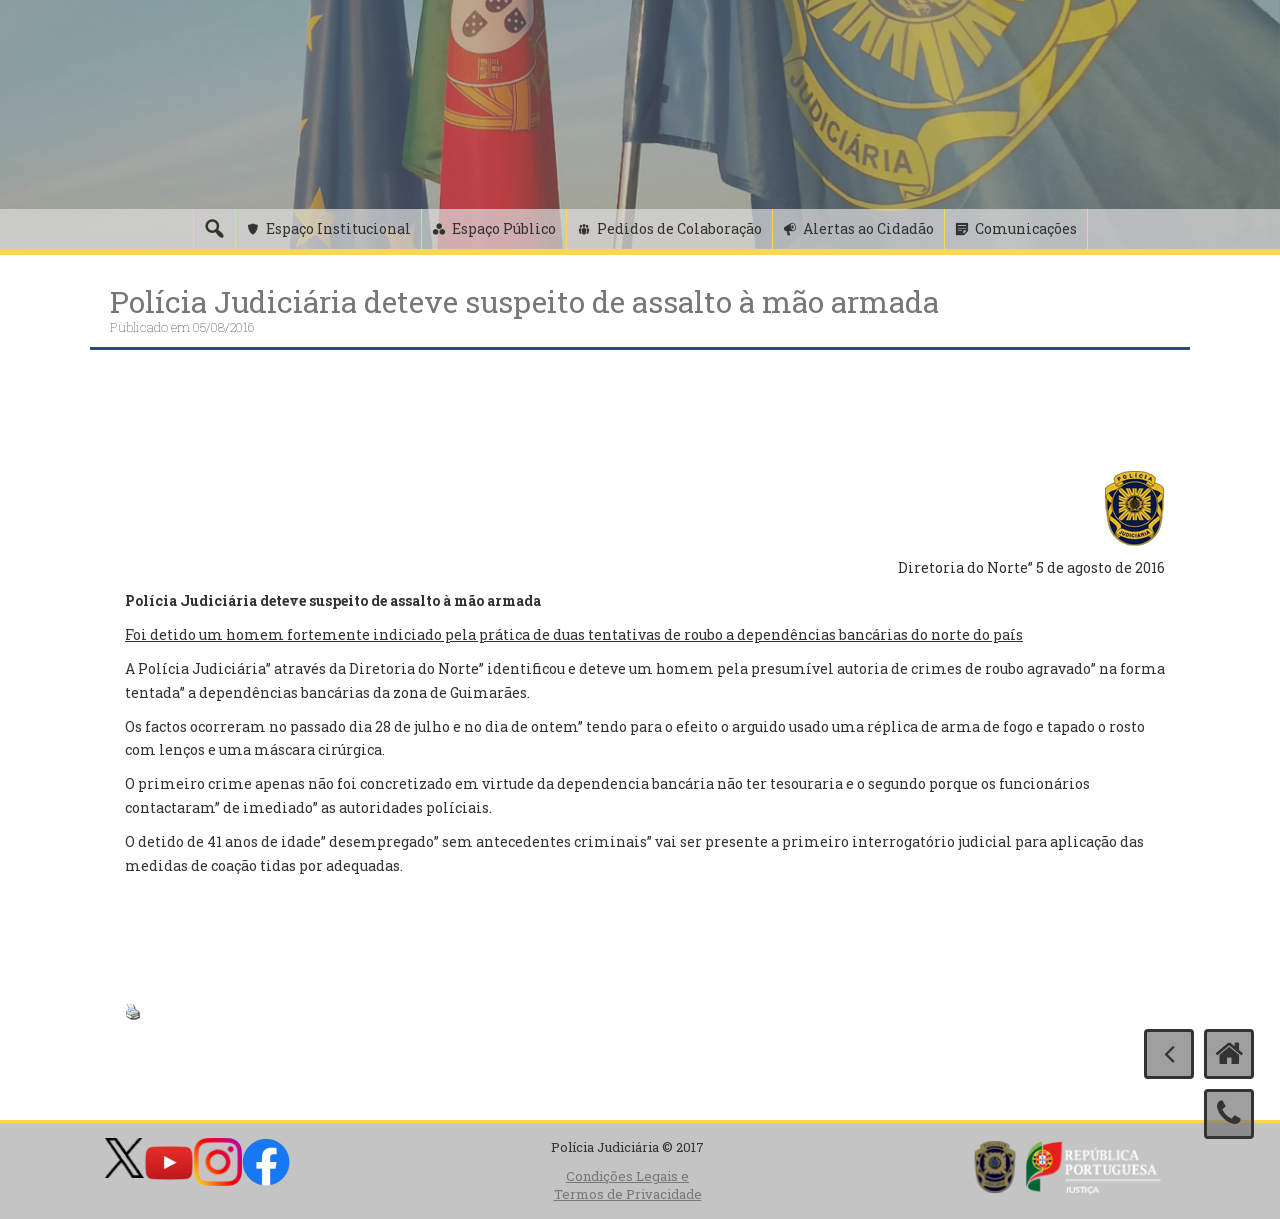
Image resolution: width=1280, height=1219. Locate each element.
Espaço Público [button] (504, 228)
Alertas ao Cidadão (868, 228)
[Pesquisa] (214, 229)
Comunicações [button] (1026, 228)
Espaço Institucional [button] (338, 228)
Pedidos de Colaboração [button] (679, 228)
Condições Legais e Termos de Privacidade (628, 1185)
